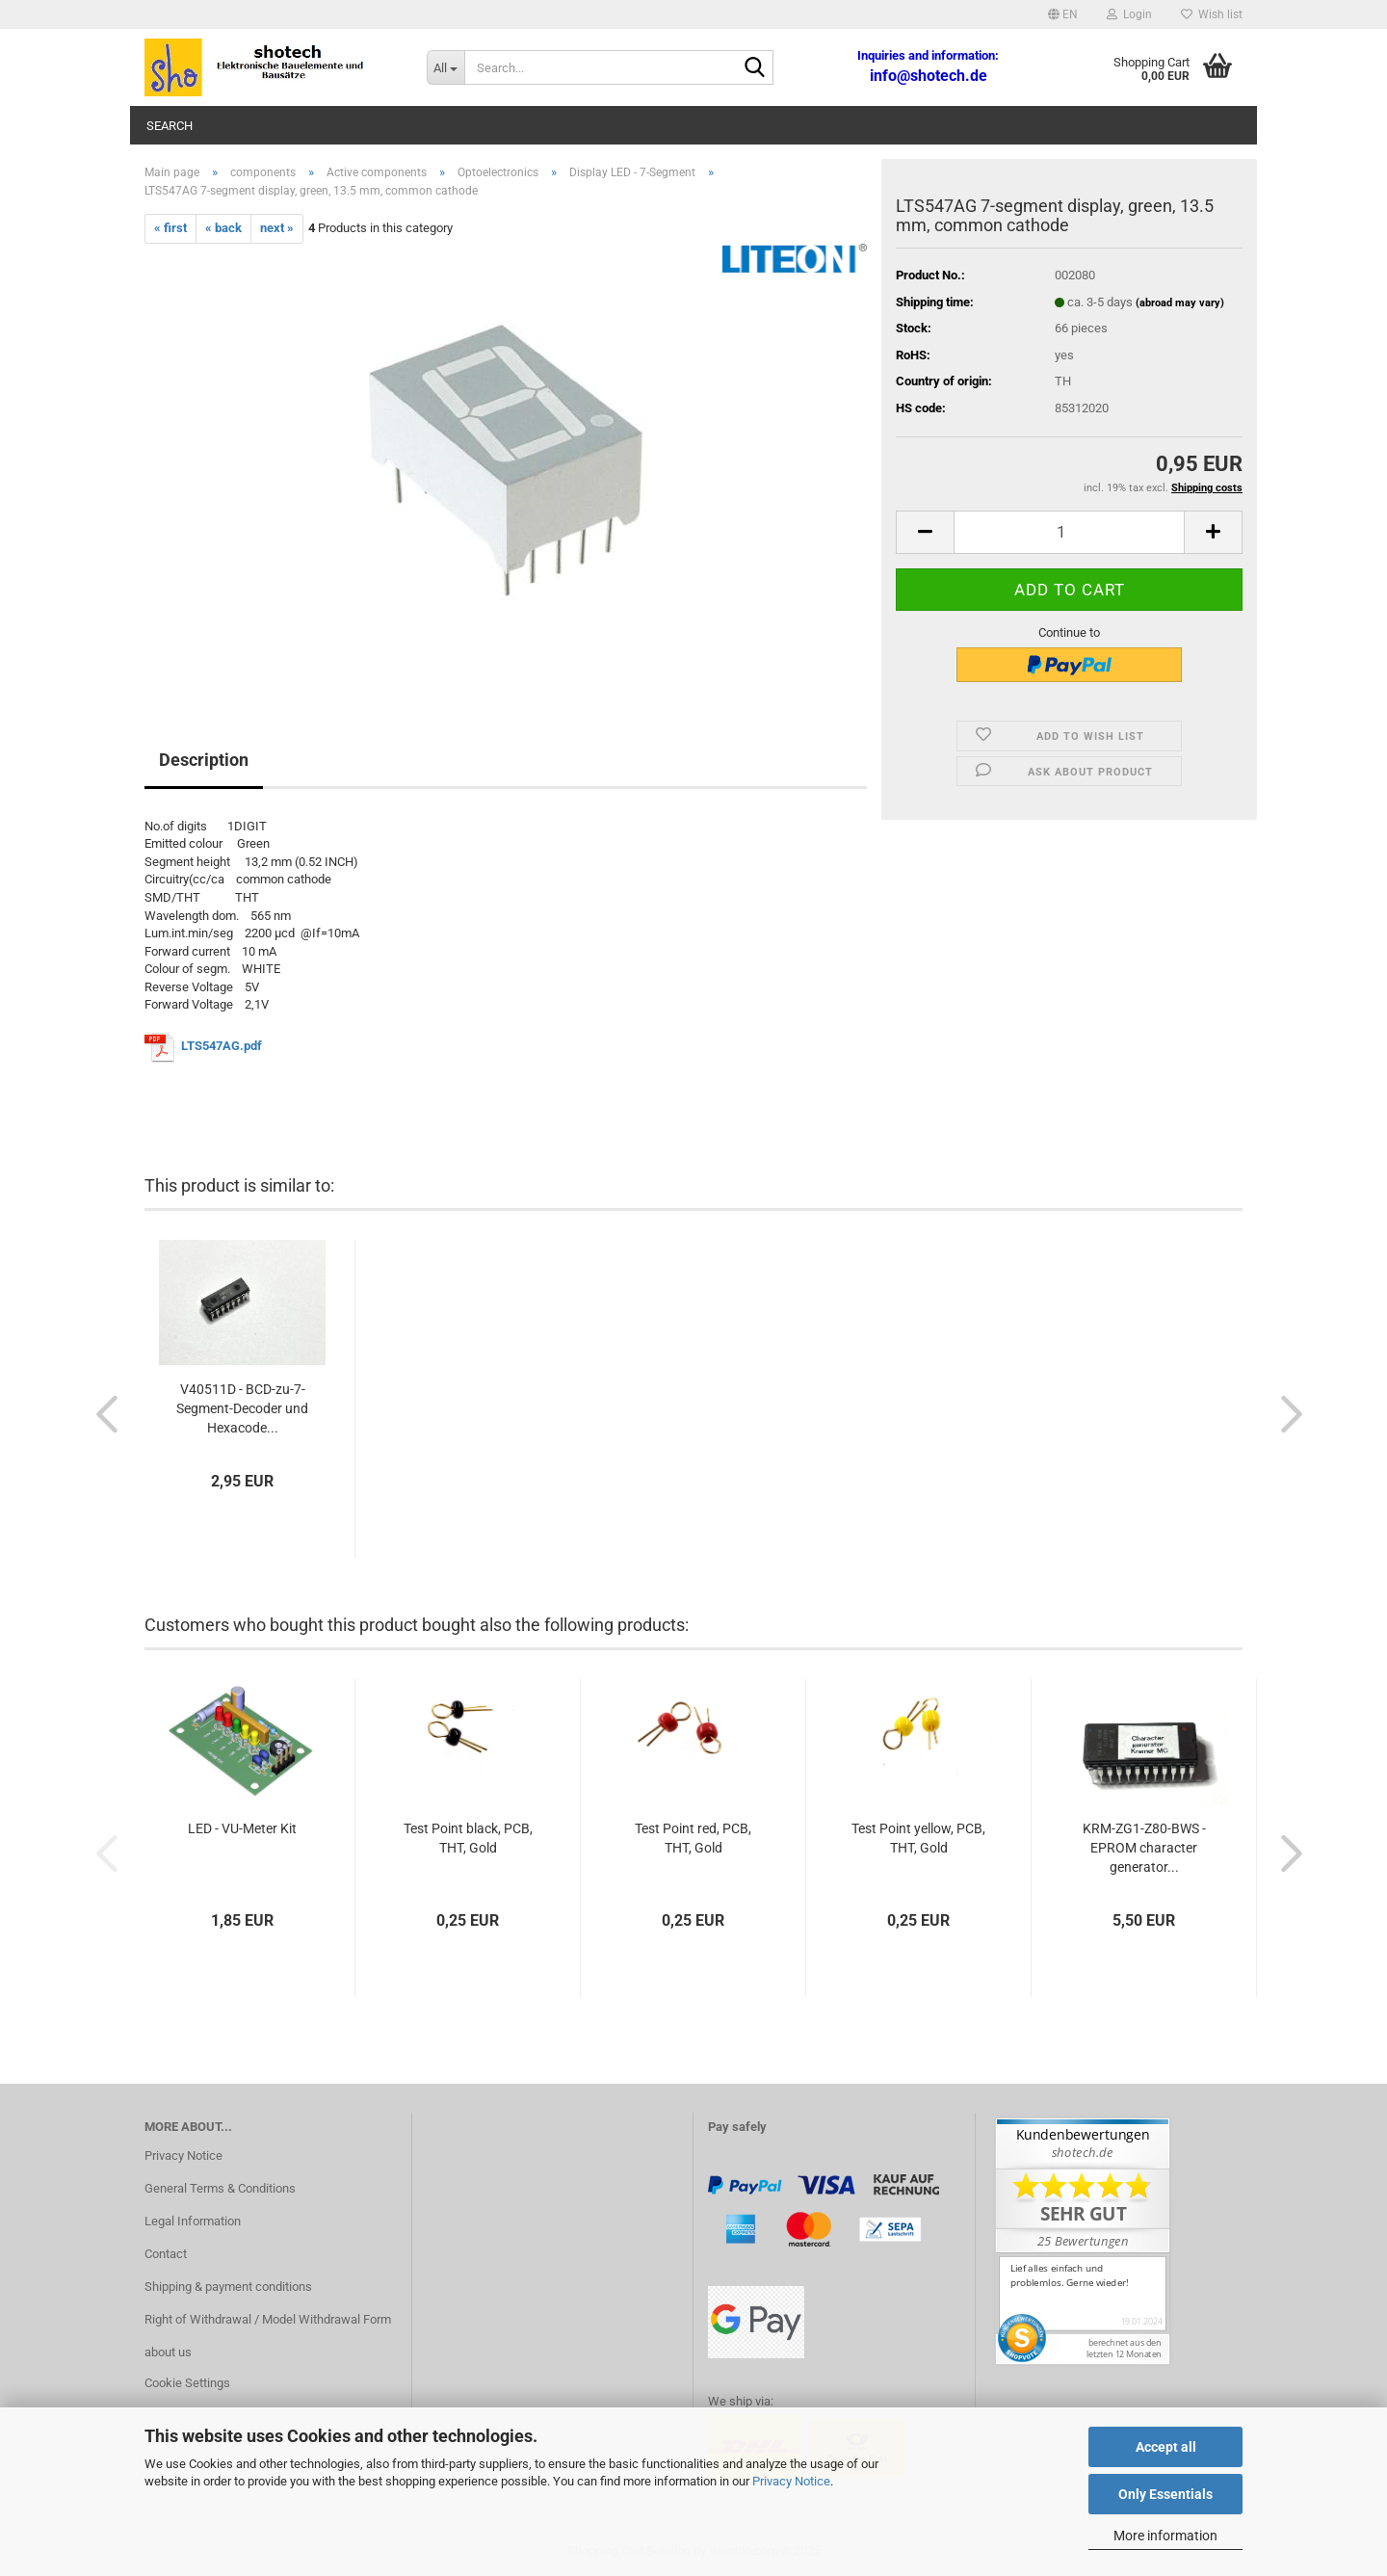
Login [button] (1129, 14)
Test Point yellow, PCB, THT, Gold (918, 1838)
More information (1165, 2535)
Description (204, 759)
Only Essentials (1165, 2494)
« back (223, 228)
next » (277, 228)
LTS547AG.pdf (221, 1046)
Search (169, 125)
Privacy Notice (791, 2481)
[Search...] (445, 67)
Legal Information (192, 2221)
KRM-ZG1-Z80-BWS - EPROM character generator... (1144, 1848)
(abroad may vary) (1180, 303)
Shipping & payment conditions (228, 2286)
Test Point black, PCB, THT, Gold (468, 1838)
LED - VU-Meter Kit (242, 1828)
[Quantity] (1069, 532)
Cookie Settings (187, 2383)
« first (170, 228)
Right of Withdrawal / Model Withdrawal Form (267, 2319)
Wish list (1212, 14)
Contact (165, 2254)
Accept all (1166, 2447)
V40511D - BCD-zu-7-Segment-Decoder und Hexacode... (242, 1408)
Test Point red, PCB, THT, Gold (693, 1838)
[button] (1063, 14)
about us (168, 2352)
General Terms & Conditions (220, 2188)
